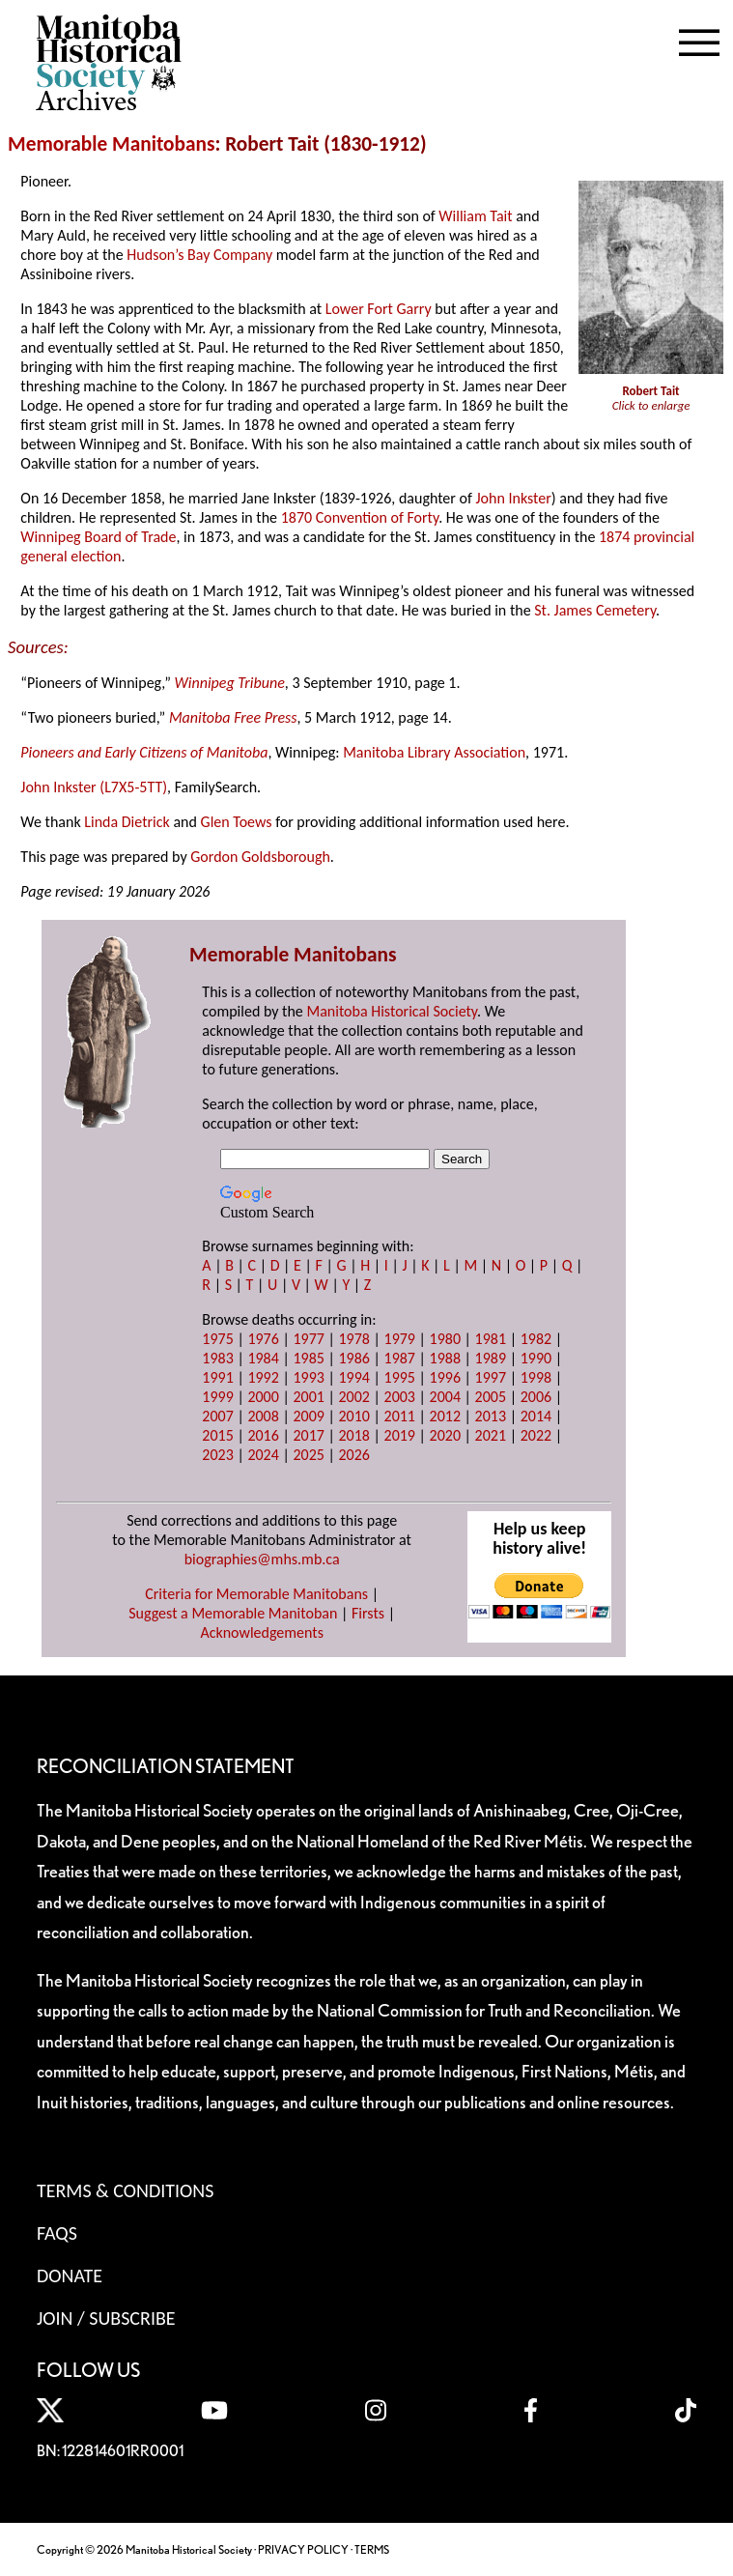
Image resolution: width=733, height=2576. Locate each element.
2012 (445, 1416)
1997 (490, 1377)
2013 (490, 1416)
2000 (262, 1397)
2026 (353, 1454)
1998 (536, 1377)
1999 (217, 1397)
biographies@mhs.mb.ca (262, 1559)
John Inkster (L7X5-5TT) (93, 787)
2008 (262, 1416)
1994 (353, 1377)
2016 (262, 1435)
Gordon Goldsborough (260, 856)
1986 (353, 1358)
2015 (217, 1435)
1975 (217, 1339)
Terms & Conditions (125, 2190)
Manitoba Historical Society (391, 1011)
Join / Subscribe (106, 2318)
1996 (445, 1377)
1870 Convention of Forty (359, 517)
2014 (536, 1416)
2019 (399, 1435)
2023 (217, 1454)
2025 (308, 1454)
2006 (536, 1397)
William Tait (475, 216)
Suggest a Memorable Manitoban (232, 1613)
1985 (308, 1358)
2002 (353, 1397)
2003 (399, 1397)
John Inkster (512, 498)
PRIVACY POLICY (303, 2549)
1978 (353, 1339)
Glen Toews (236, 822)
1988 (445, 1358)
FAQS (57, 2233)
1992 (262, 1377)
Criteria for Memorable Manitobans (256, 1594)
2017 (308, 1435)
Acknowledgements (262, 1632)
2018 (353, 1435)
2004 (445, 1397)
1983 (217, 1358)
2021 (490, 1435)
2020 (445, 1435)
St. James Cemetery (595, 610)
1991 (217, 1377)
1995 (399, 1377)
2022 (536, 1435)
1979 (399, 1339)
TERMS (371, 2549)
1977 (308, 1339)
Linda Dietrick (127, 822)
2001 (308, 1397)
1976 (262, 1339)
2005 (490, 1397)
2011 (399, 1416)
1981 (490, 1339)
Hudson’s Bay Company (199, 254)
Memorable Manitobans (111, 144)
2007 (217, 1416)
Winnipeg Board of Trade (98, 537)
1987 (399, 1358)
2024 (262, 1454)
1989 (490, 1358)
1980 (445, 1339)
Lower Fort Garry (378, 309)
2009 (308, 1416)
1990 (536, 1358)
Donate (69, 2275)
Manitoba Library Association (434, 752)
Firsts (368, 1613)
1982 (536, 1339)
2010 (353, 1416)
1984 (262, 1358)
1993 (308, 1377)
